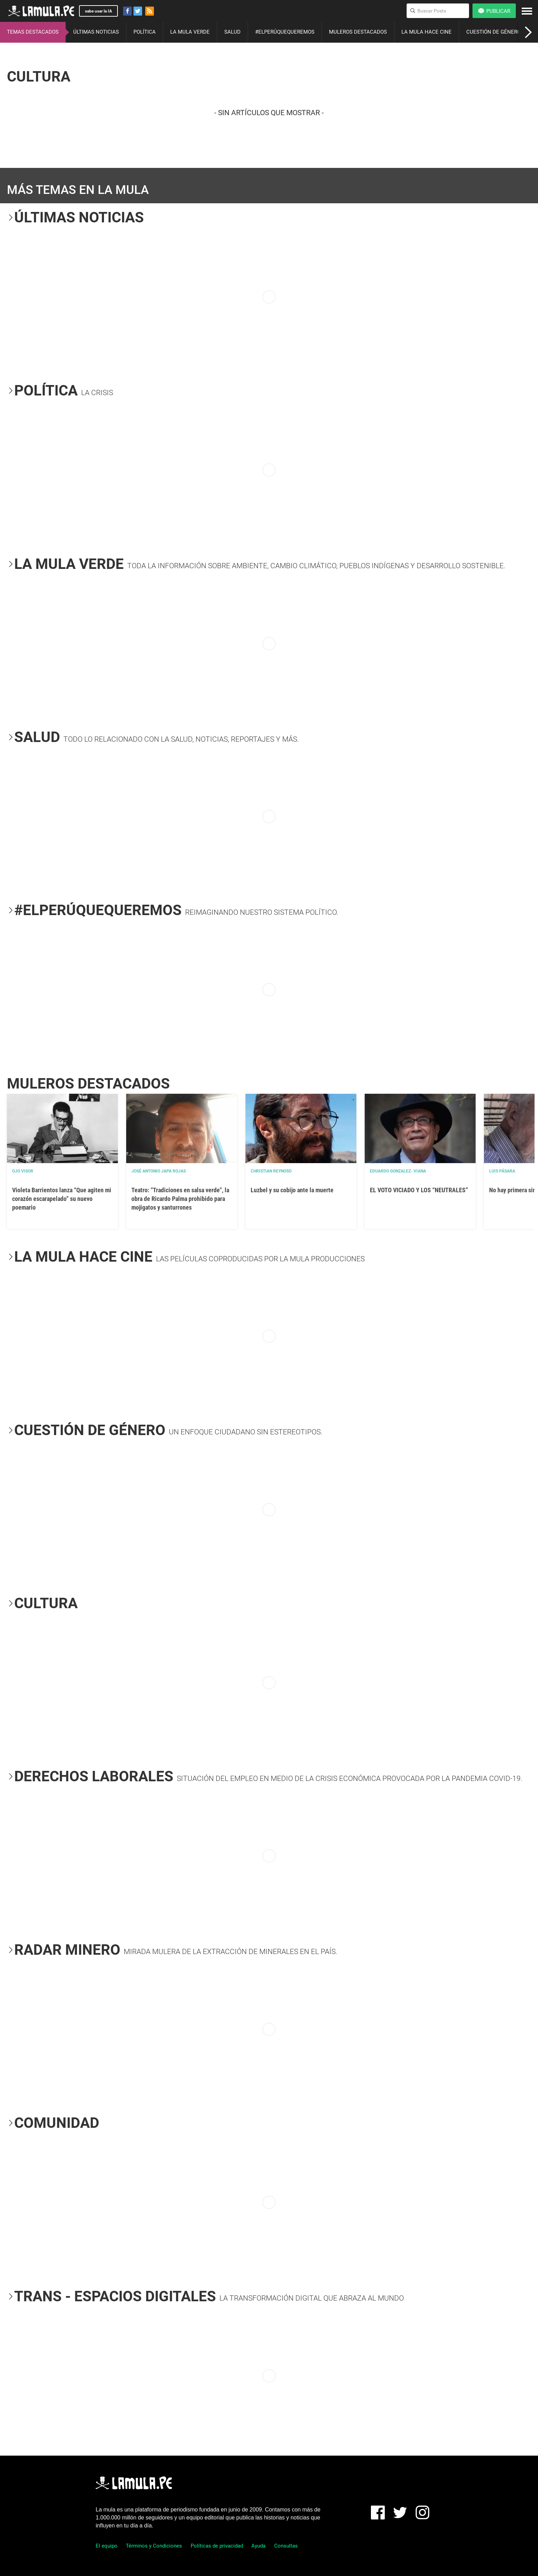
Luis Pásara (502, 1171)
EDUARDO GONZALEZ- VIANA (398, 1171)
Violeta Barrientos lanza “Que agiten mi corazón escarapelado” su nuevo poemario (61, 1198)
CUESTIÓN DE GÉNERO (493, 32)
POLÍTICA (144, 32)
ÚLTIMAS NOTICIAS (96, 32)
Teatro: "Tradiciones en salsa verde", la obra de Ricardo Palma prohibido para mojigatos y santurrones (180, 1198)
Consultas (286, 2546)
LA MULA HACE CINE (426, 32)
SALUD (232, 32)
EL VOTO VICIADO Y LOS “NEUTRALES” (419, 1190)
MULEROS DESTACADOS (358, 32)
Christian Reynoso (271, 1171)
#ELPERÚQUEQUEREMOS (284, 32)
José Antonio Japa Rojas (158, 1171)
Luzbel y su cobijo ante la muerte (292, 1190)
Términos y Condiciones (154, 2546)
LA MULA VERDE (190, 32)
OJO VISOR (22, 1171)
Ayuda (258, 2546)
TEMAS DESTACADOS (33, 32)
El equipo (107, 2546)
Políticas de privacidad (217, 2546)
